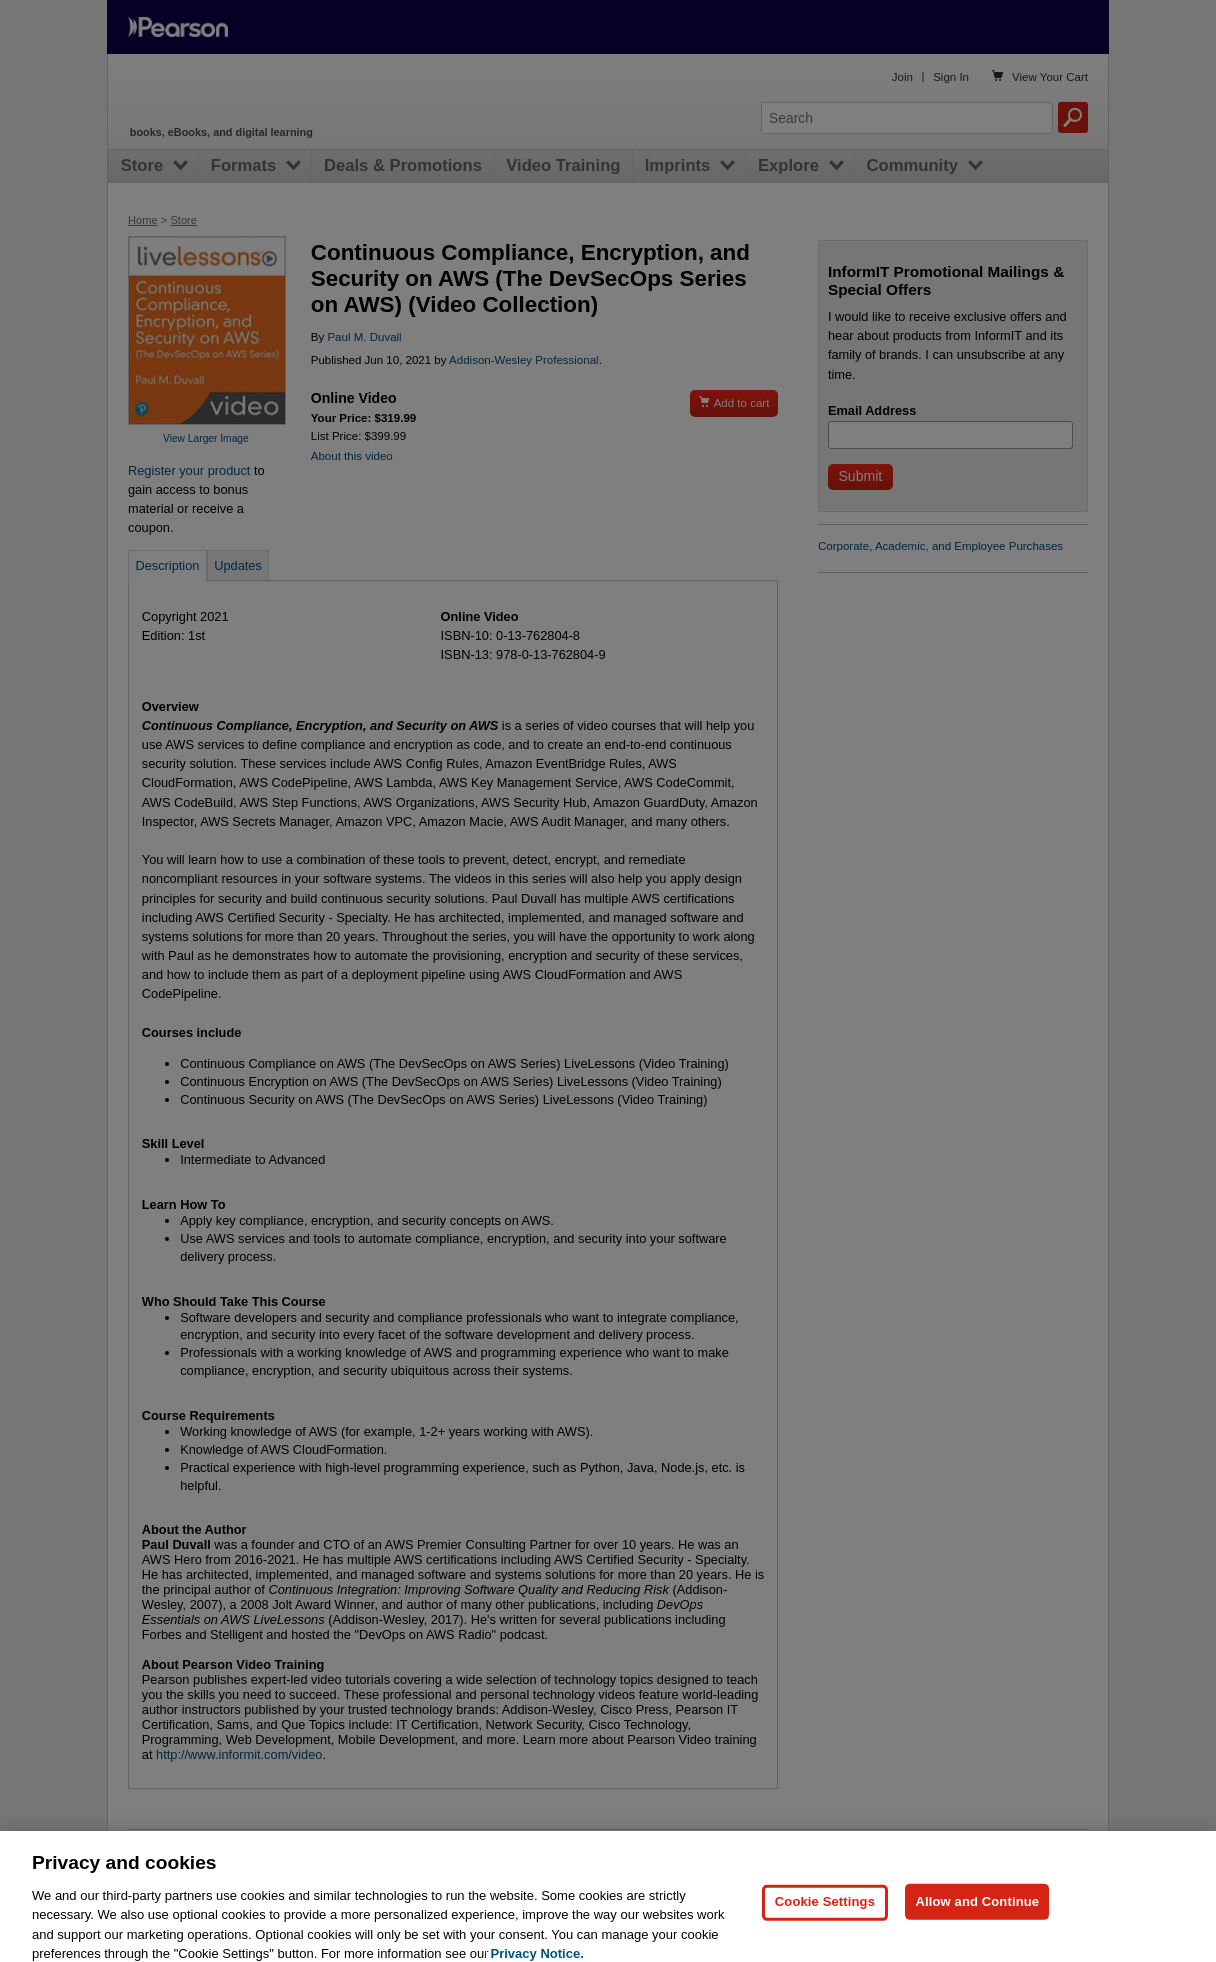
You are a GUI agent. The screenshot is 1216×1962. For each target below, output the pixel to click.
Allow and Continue (977, 1928)
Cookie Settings (825, 1928)
